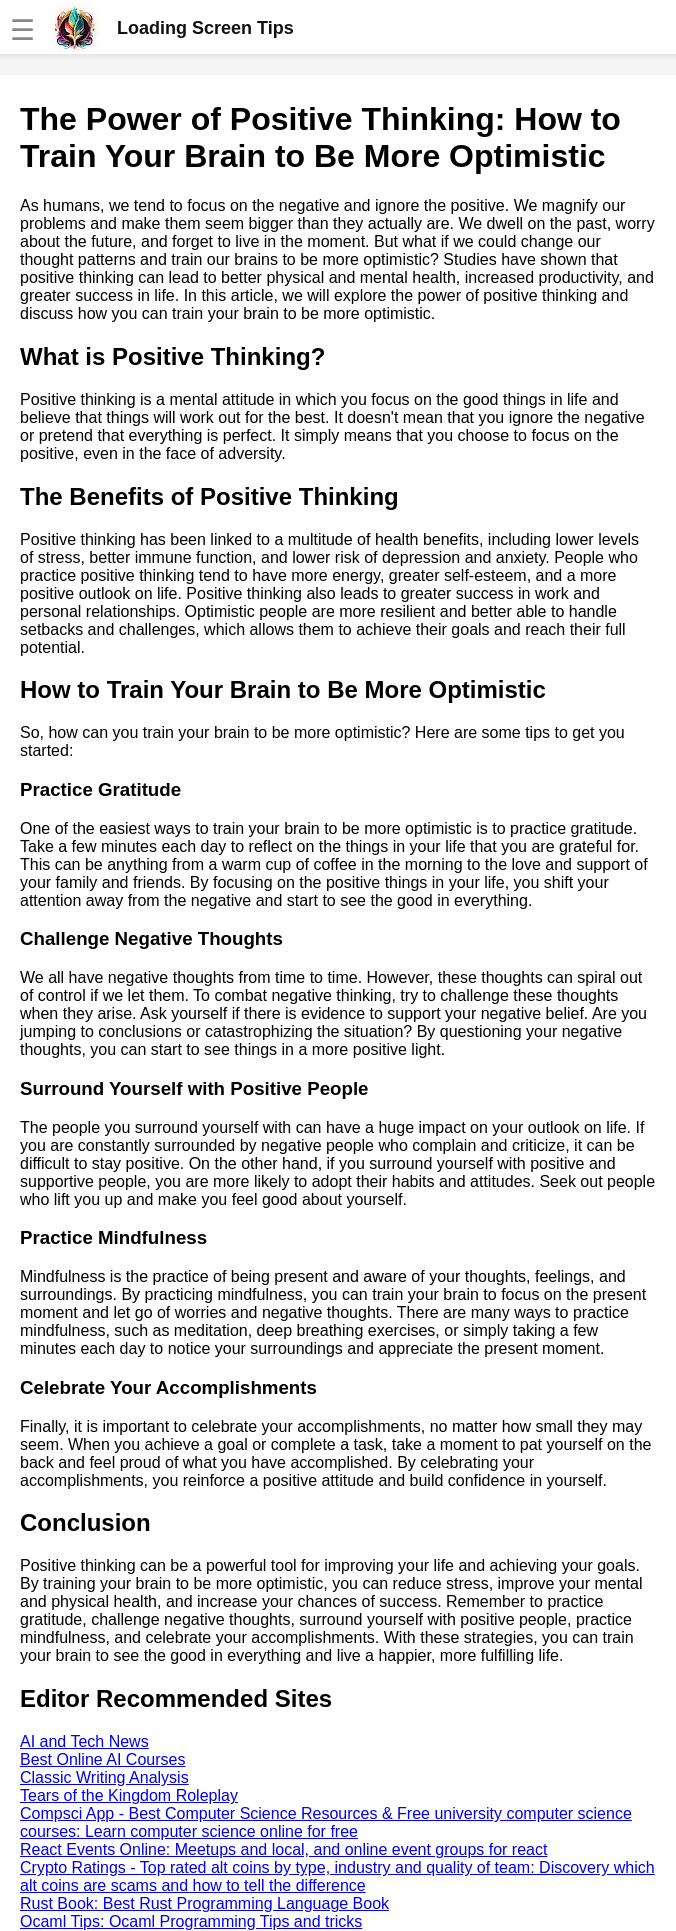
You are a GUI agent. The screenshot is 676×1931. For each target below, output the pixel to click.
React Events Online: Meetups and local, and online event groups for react (283, 1849)
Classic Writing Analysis (104, 1777)
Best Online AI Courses (102, 1759)
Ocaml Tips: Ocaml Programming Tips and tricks (191, 1921)
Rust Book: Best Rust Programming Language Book (204, 1903)
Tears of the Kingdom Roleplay (129, 1795)
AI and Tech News (84, 1741)
